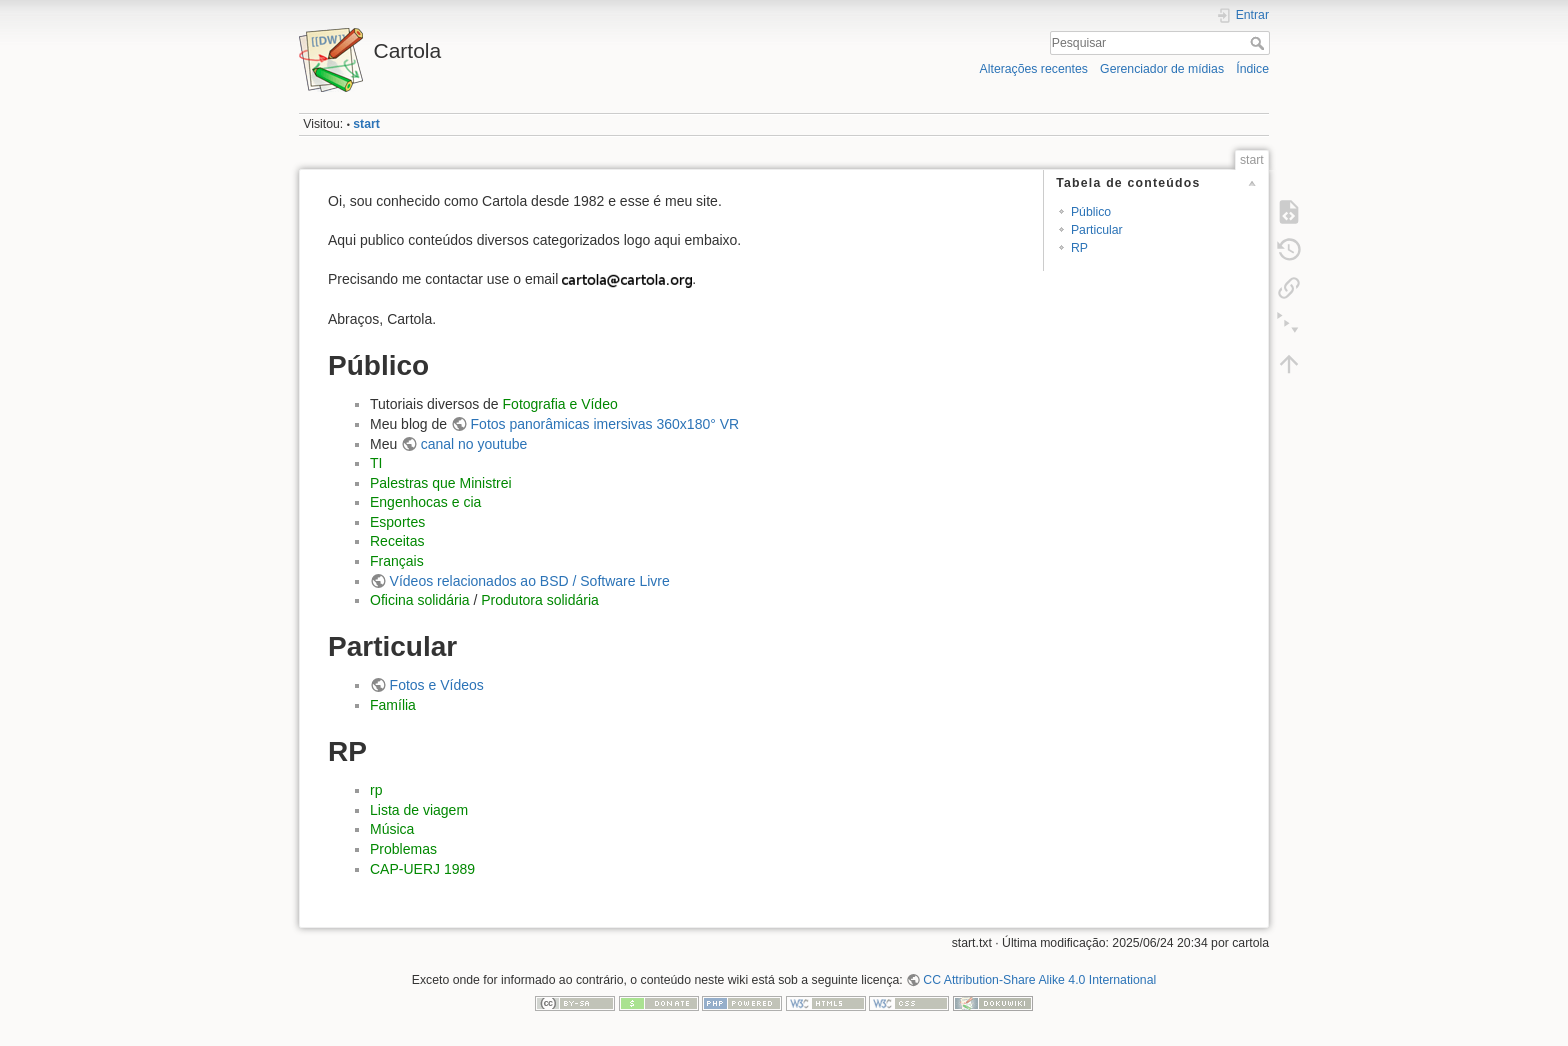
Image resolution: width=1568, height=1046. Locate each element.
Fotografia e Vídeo (560, 404)
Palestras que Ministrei (441, 483)
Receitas (397, 541)
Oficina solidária (420, 600)
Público (1091, 212)
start (366, 124)
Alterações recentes (1034, 69)
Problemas (403, 849)
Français (397, 561)
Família (393, 705)
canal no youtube (474, 444)
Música (392, 829)
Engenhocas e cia (425, 502)
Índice (1252, 69)
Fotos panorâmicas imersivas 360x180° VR (605, 424)
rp (376, 790)
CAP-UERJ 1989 (422, 869)
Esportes (397, 522)
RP (1079, 248)
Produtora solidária (540, 600)
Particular (1097, 230)
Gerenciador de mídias (1162, 69)
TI (376, 463)
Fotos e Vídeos (437, 685)
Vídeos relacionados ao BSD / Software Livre (530, 581)
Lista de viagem (419, 810)
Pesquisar (1259, 43)
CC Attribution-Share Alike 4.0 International (1039, 980)
